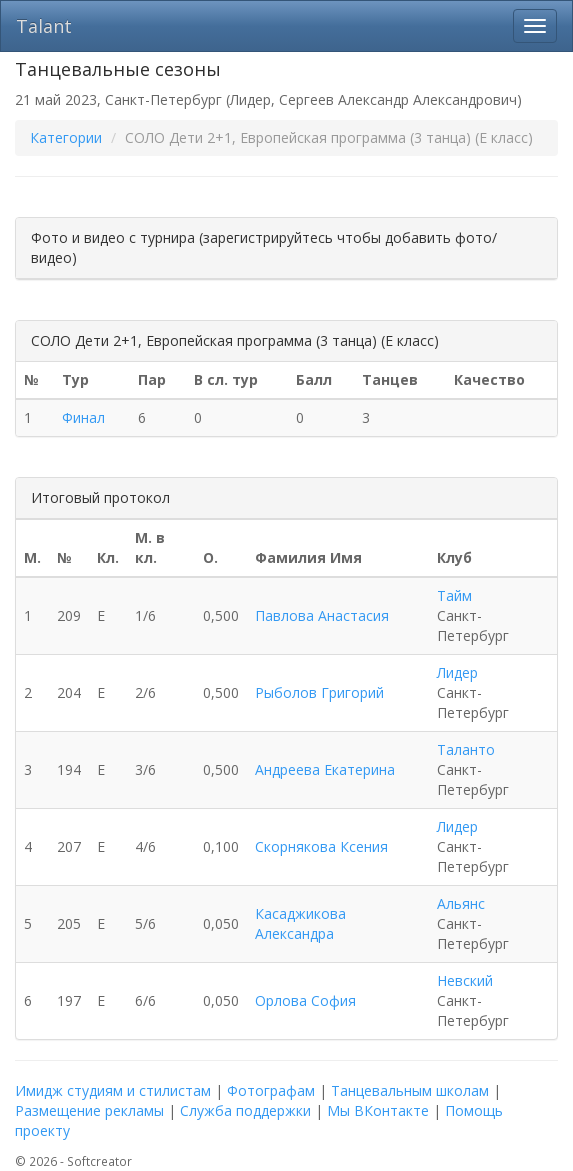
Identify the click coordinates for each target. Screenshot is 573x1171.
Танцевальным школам (410, 1090)
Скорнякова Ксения (321, 846)
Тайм (454, 595)
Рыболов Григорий (319, 692)
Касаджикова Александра (300, 923)
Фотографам (271, 1090)
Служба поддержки (245, 1110)
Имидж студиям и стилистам (113, 1090)
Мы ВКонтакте (378, 1110)
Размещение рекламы (89, 1110)
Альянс (461, 903)
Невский (465, 980)
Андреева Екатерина (325, 769)
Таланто (466, 749)
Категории (66, 137)
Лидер (457, 672)
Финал (83, 417)
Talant (44, 26)
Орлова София (305, 1000)
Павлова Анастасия (322, 615)
